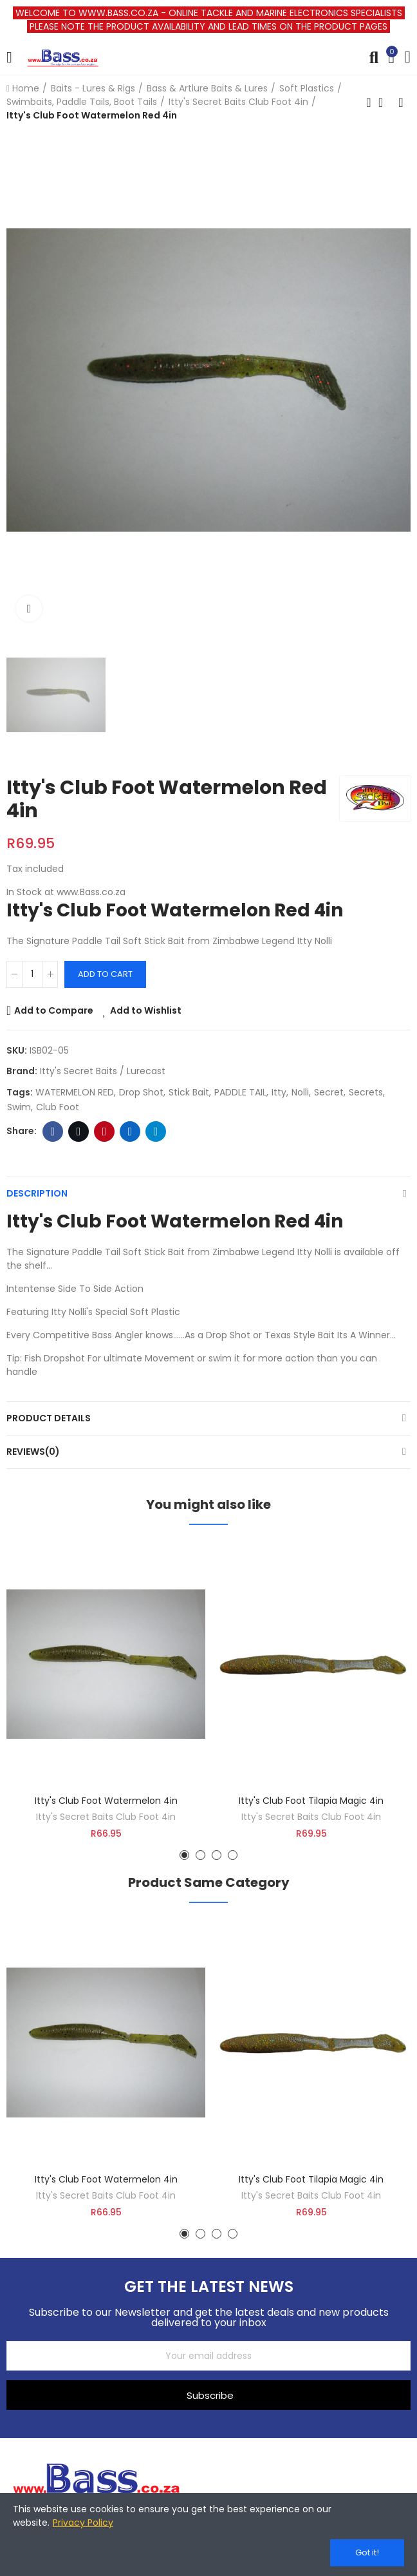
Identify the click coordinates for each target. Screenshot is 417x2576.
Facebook (53, 1131)
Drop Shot (141, 1092)
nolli (300, 1092)
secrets (366, 1092)
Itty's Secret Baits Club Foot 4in (106, 1816)
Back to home (384, 102)
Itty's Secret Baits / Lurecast (102, 1071)
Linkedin (130, 1131)
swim (19, 1107)
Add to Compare (53, 1010)
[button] (184, 1855)
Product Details (48, 1418)
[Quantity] (32, 974)
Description (37, 1193)
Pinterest (104, 1131)
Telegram (156, 1131)
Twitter (79, 1131)
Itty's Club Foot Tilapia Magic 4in (311, 1800)
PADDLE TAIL (240, 1092)
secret (329, 1092)
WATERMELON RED (74, 1092)
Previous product (368, 102)
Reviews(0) (33, 1451)
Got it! (367, 2552)
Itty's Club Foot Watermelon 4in (106, 1800)
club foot (57, 1107)
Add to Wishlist (145, 1010)
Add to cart (105, 974)
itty (279, 1092)
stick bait (189, 1092)
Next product (401, 102)
